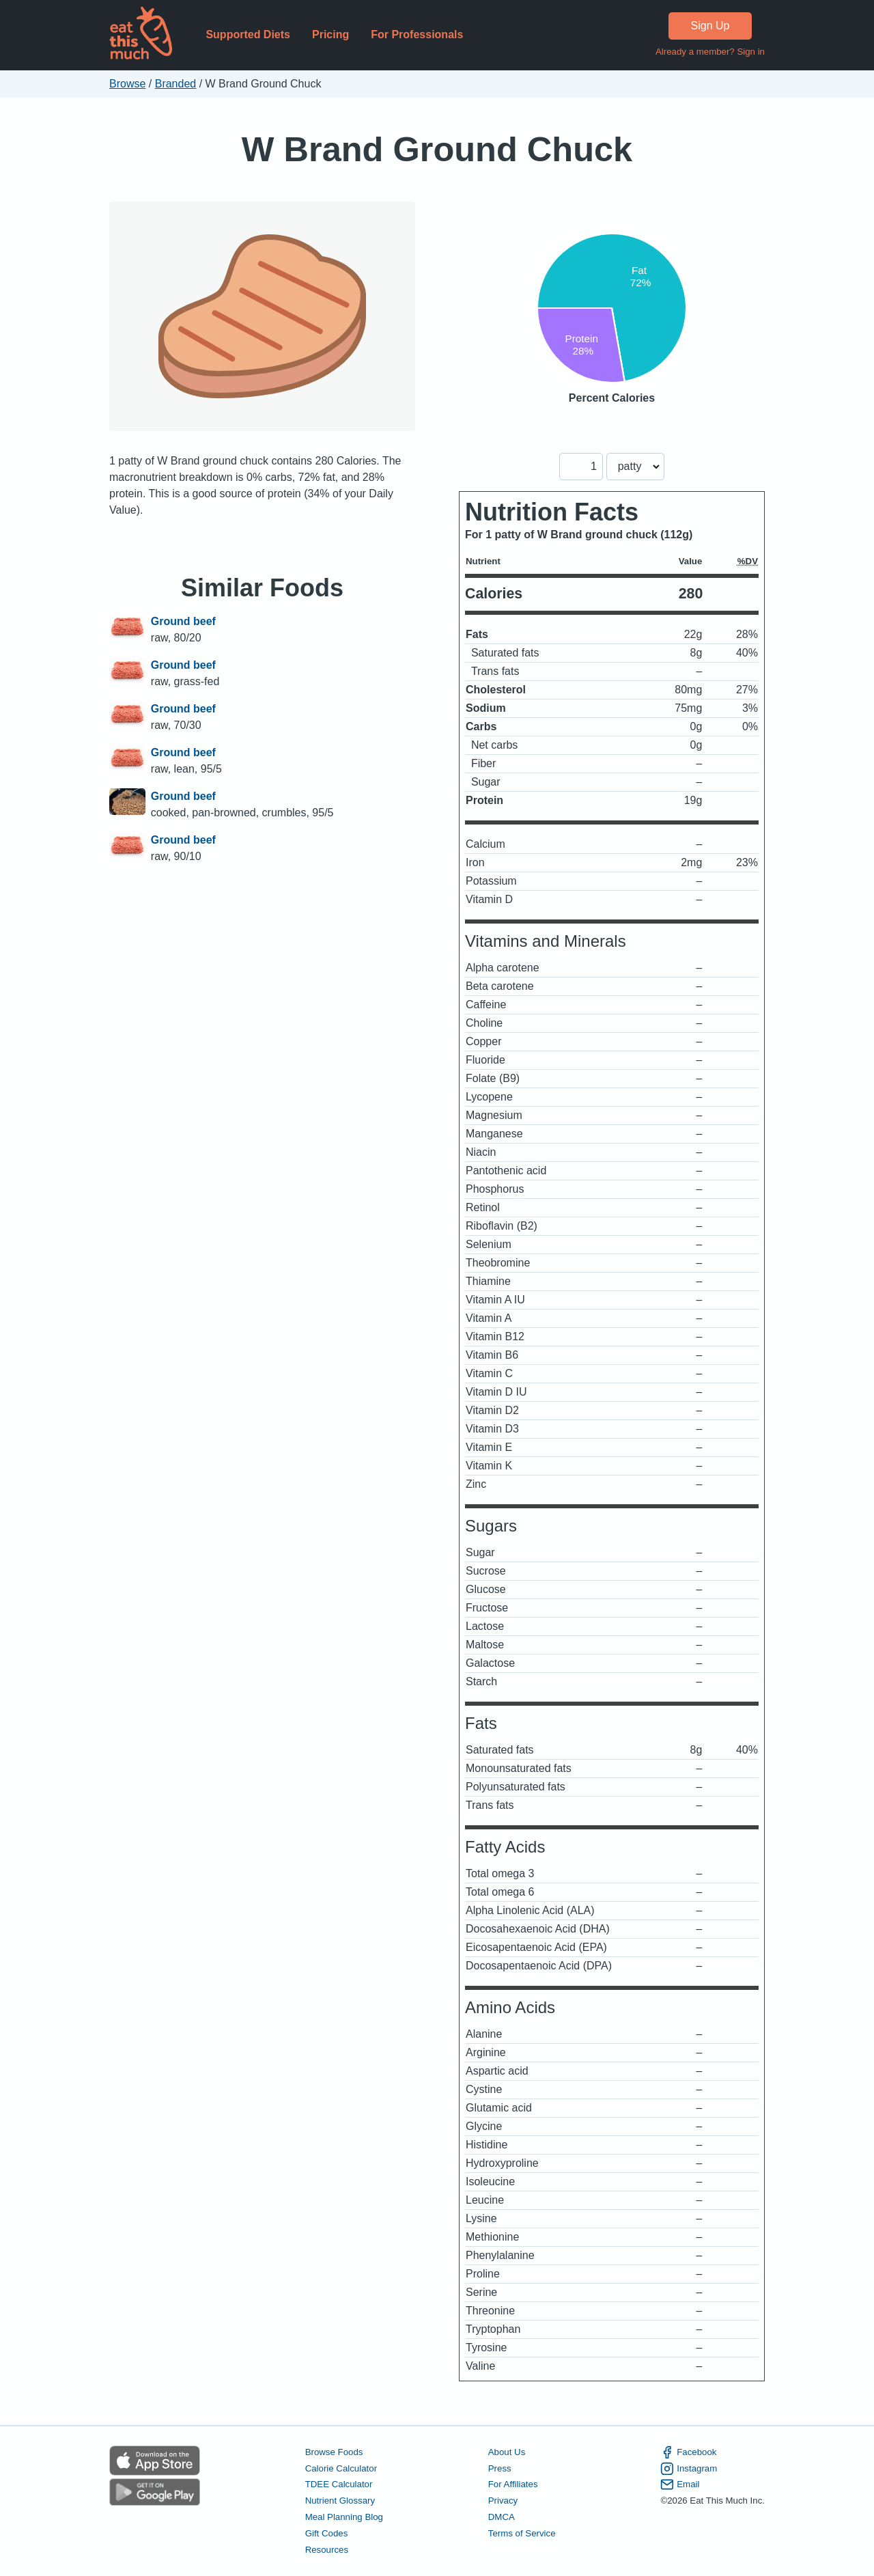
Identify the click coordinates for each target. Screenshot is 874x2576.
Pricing (330, 34)
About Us (507, 2452)
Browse (127, 83)
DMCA (501, 2517)
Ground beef (183, 621)
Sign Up (710, 25)
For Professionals (417, 34)
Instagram (688, 2469)
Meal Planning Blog (344, 2517)
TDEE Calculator (339, 2484)
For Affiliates (513, 2484)
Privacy (503, 2500)
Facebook (688, 2452)
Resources (326, 2550)
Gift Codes (326, 2533)
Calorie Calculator (341, 2468)
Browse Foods (334, 2452)
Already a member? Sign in (710, 51)
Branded (176, 83)
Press (499, 2468)
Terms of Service (522, 2533)
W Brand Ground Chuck (437, 149)
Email (679, 2484)
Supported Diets (248, 34)
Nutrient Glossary (340, 2500)
